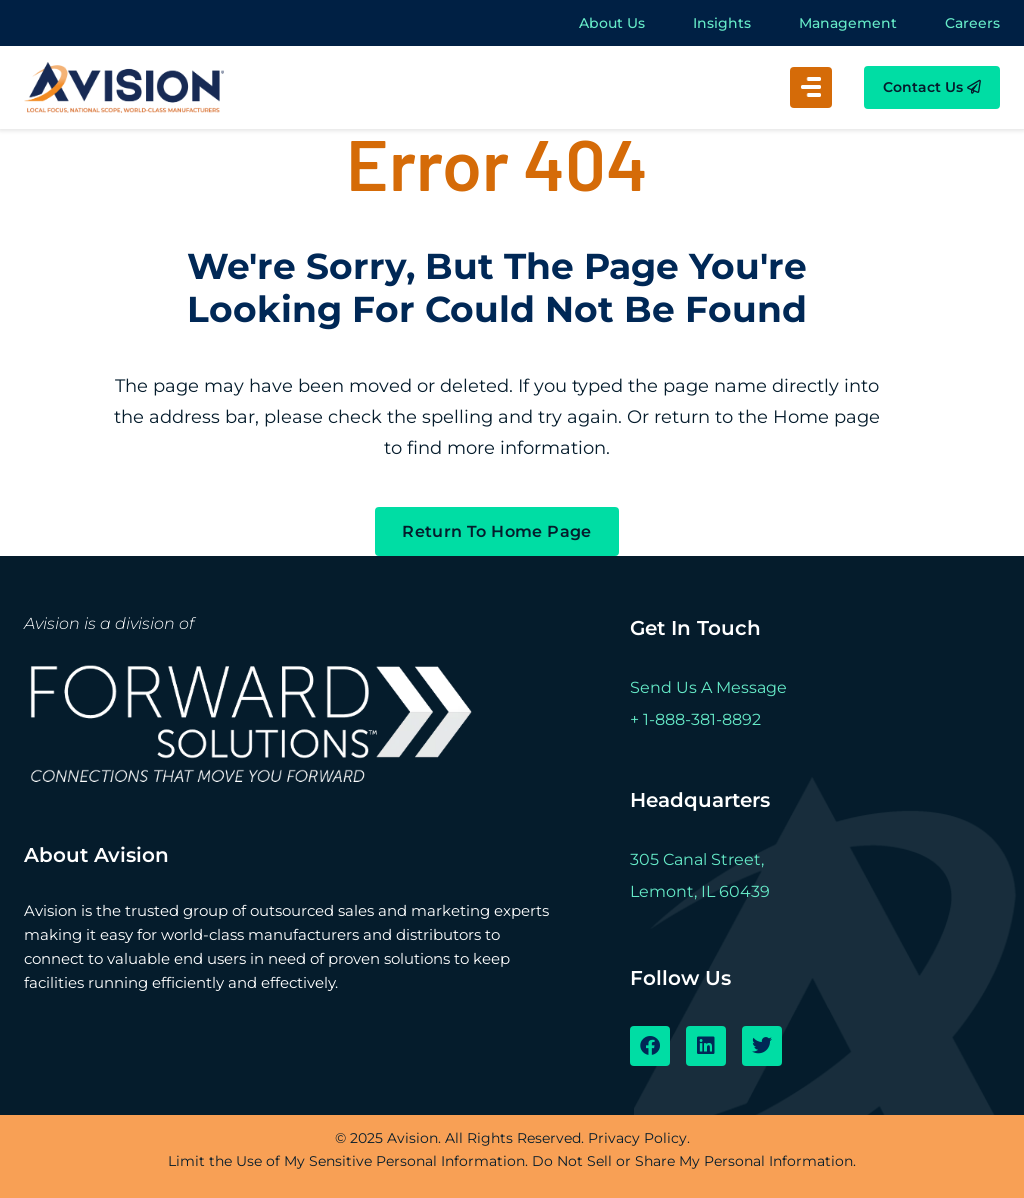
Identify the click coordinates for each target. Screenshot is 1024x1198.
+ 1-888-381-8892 (695, 719)
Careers (972, 23)
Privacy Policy (637, 1138)
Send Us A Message (708, 687)
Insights (722, 23)
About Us (612, 23)
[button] (811, 88)
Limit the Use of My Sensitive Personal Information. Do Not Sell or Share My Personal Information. (512, 1161)
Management (848, 23)
